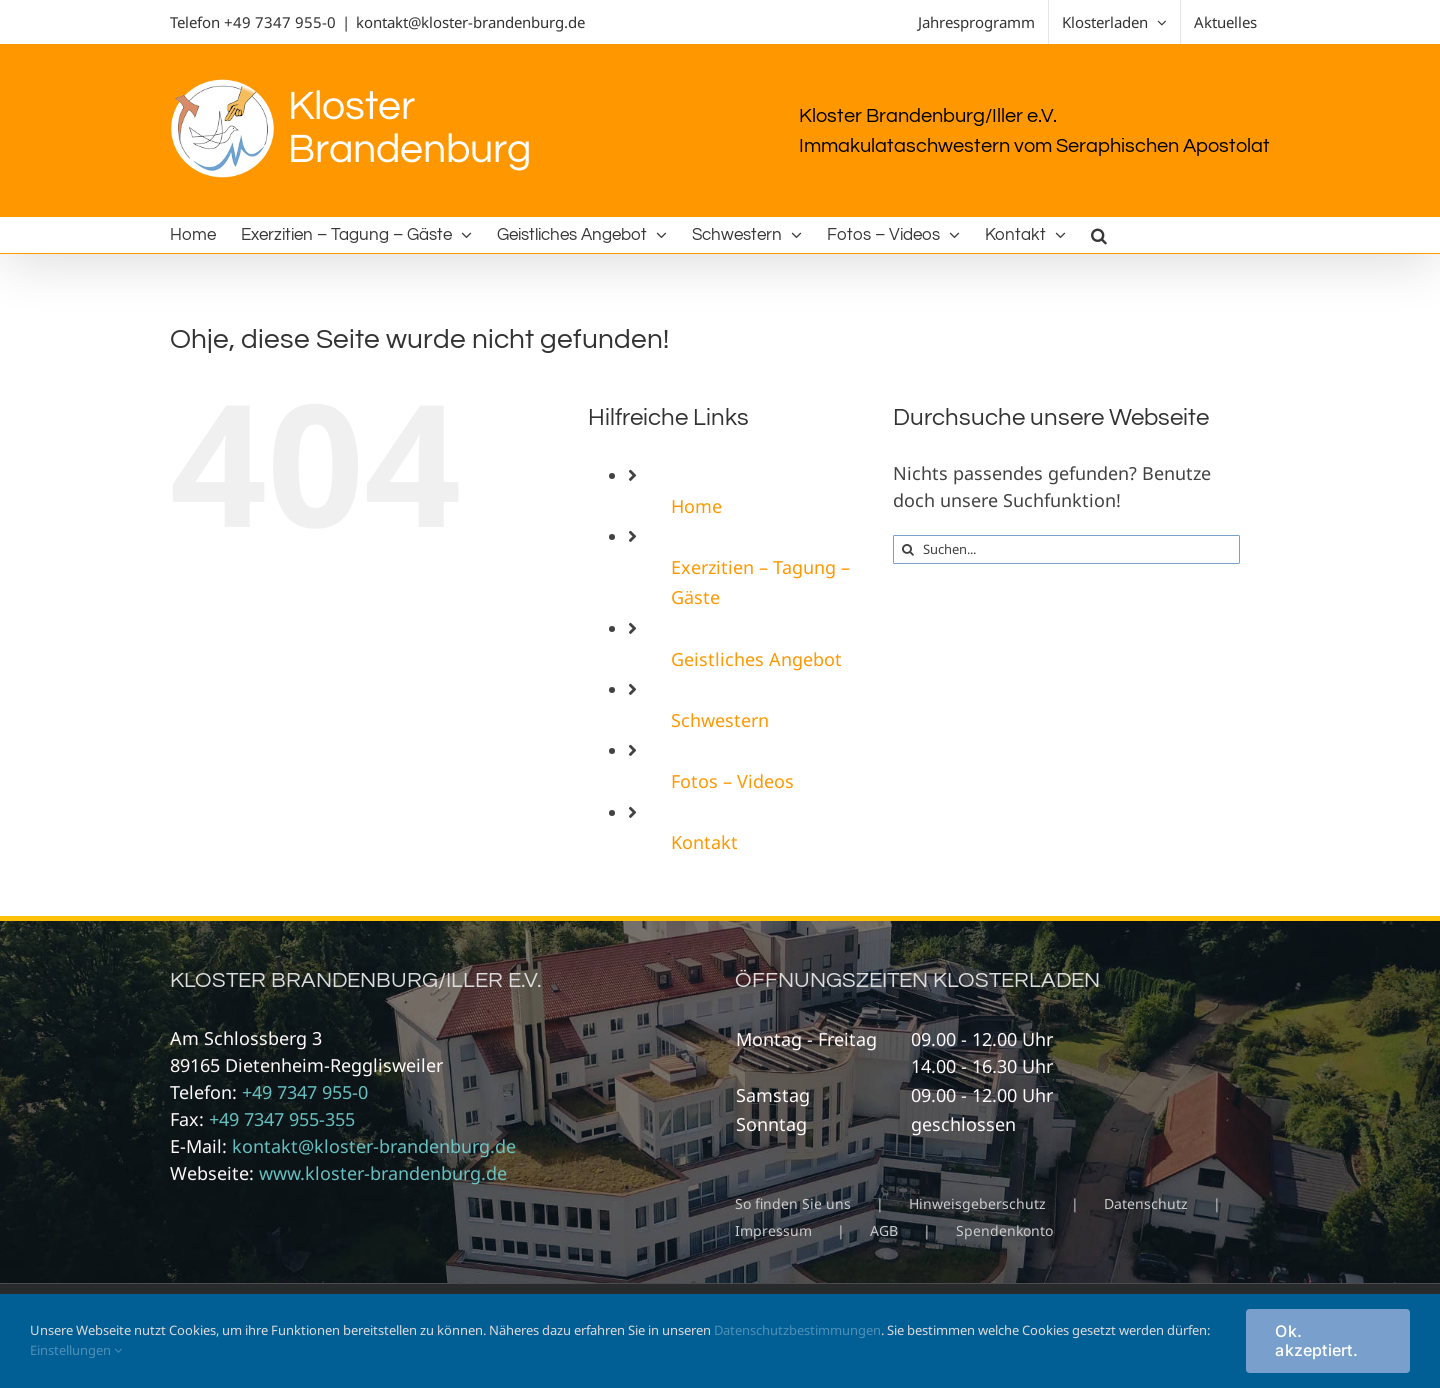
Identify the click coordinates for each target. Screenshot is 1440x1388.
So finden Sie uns (793, 1203)
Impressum (773, 1230)
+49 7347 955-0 (280, 22)
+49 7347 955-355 (282, 1119)
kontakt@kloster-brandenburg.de (470, 22)
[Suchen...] (1066, 549)
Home (696, 506)
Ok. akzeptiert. (1316, 1340)
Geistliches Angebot (756, 659)
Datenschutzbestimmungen (797, 1330)
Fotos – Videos (732, 781)
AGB (884, 1230)
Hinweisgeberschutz (977, 1203)
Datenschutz (1146, 1203)
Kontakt (704, 842)
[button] (1099, 235)
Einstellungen (76, 1350)
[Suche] (907, 549)
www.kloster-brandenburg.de (383, 1173)
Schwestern (720, 720)
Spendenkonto (1004, 1230)
